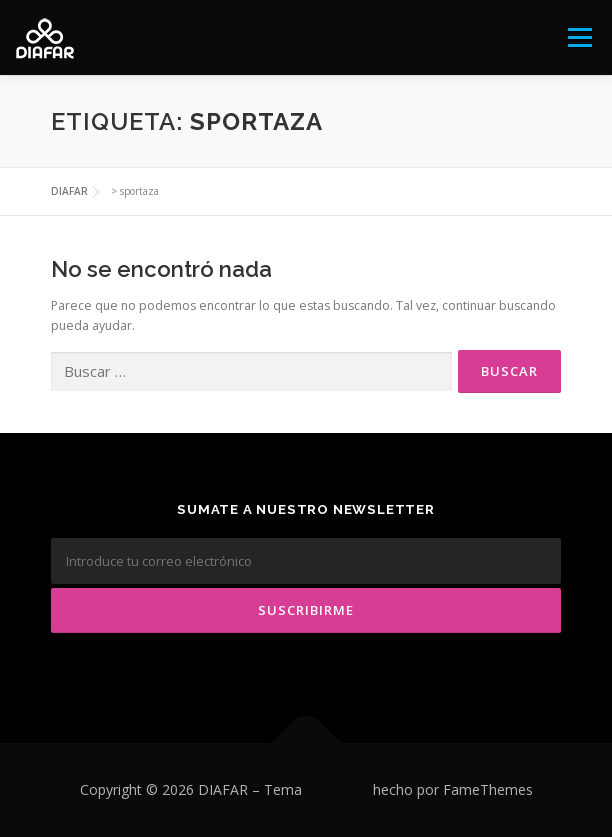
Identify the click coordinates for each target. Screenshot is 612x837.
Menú (578, 37)
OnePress (337, 789)
